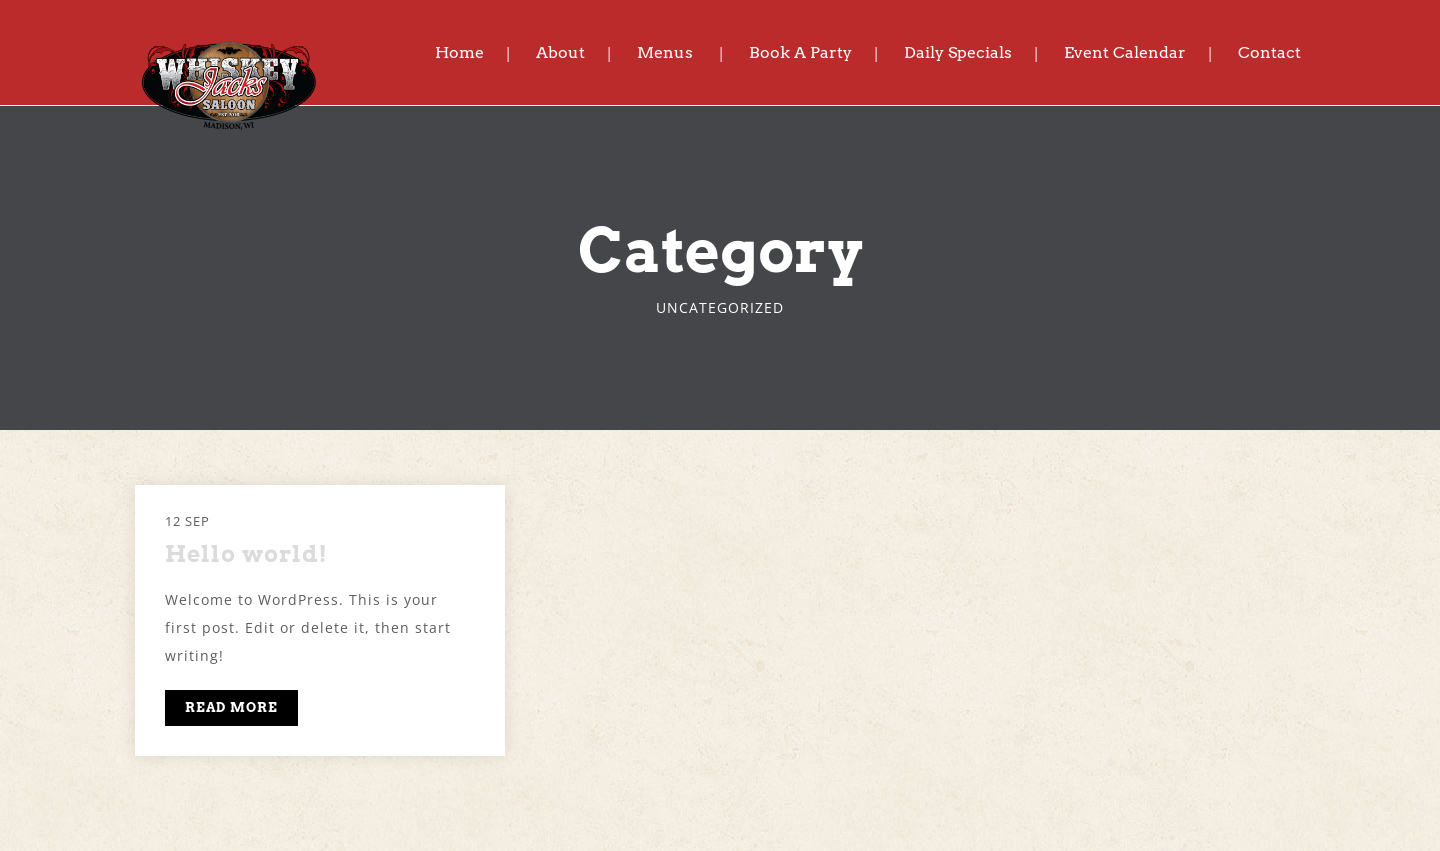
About (560, 52)
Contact (1269, 52)
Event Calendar (1125, 52)
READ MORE (231, 707)
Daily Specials (958, 52)
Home (459, 52)
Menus (665, 52)
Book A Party (800, 52)
